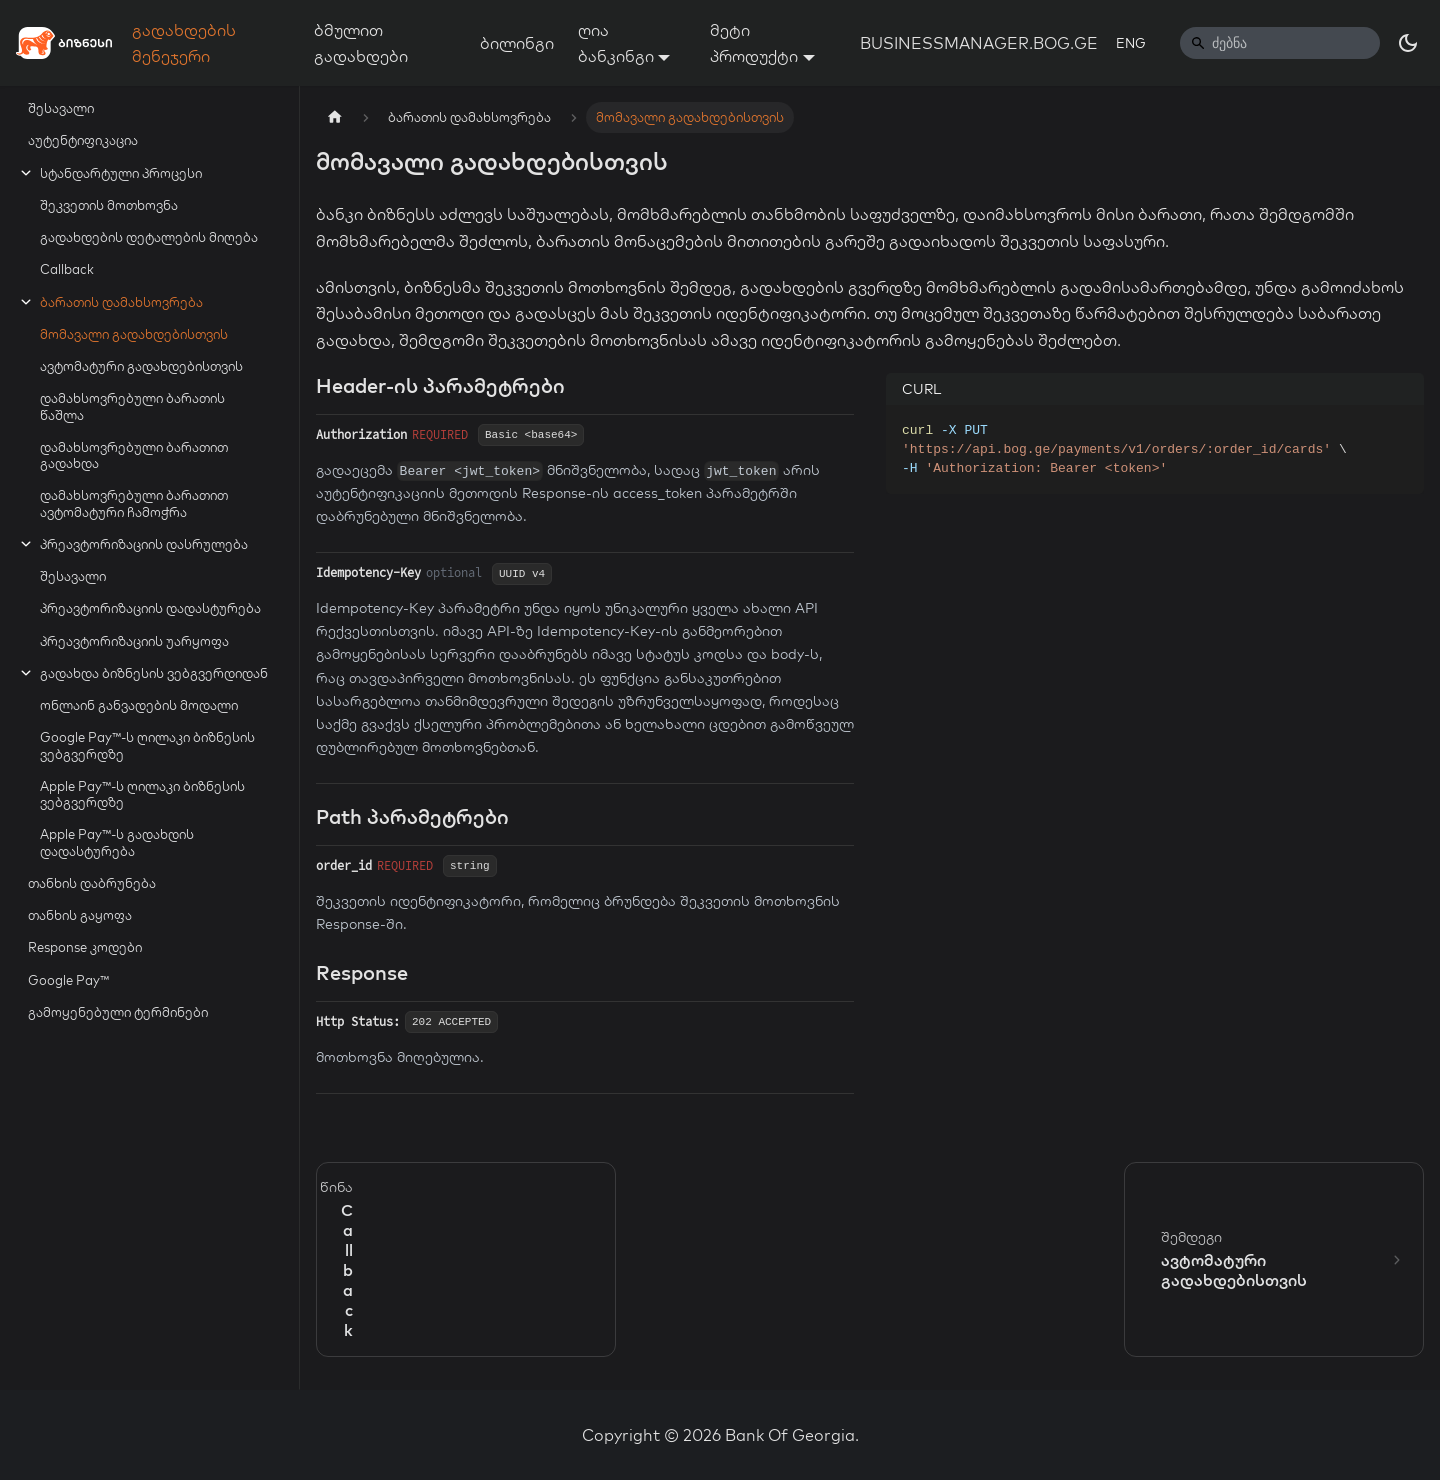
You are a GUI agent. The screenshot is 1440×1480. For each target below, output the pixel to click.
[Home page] (335, 117)
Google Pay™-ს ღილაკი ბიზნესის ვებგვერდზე (147, 745)
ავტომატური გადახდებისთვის (141, 366)
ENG (1131, 43)
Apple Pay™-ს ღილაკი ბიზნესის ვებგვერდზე (142, 794)
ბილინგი (517, 43)
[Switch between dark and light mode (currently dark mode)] (1408, 43)
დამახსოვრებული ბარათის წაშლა (132, 406)
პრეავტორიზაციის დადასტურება (150, 608)
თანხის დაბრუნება (92, 883)
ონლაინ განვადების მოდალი (139, 705)
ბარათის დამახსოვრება (121, 302)
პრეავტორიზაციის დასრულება (144, 544)
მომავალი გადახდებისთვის (134, 334)
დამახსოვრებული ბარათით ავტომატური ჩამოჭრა (134, 503)
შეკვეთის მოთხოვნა (109, 205)
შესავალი (61, 108)
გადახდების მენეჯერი (184, 43)
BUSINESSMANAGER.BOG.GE (979, 43)
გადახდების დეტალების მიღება (149, 237)
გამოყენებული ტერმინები (118, 1012)
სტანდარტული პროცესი (121, 173)
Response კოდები (85, 947)
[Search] (1280, 43)
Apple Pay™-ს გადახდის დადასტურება (117, 842)
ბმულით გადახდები (361, 43)
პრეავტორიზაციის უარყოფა (134, 641)
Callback (67, 269)
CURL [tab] (921, 389)
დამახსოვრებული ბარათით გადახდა (134, 455)
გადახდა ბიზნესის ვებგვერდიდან (154, 673)
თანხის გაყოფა (80, 915)
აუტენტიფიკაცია (83, 140)
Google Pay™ (68, 980)
